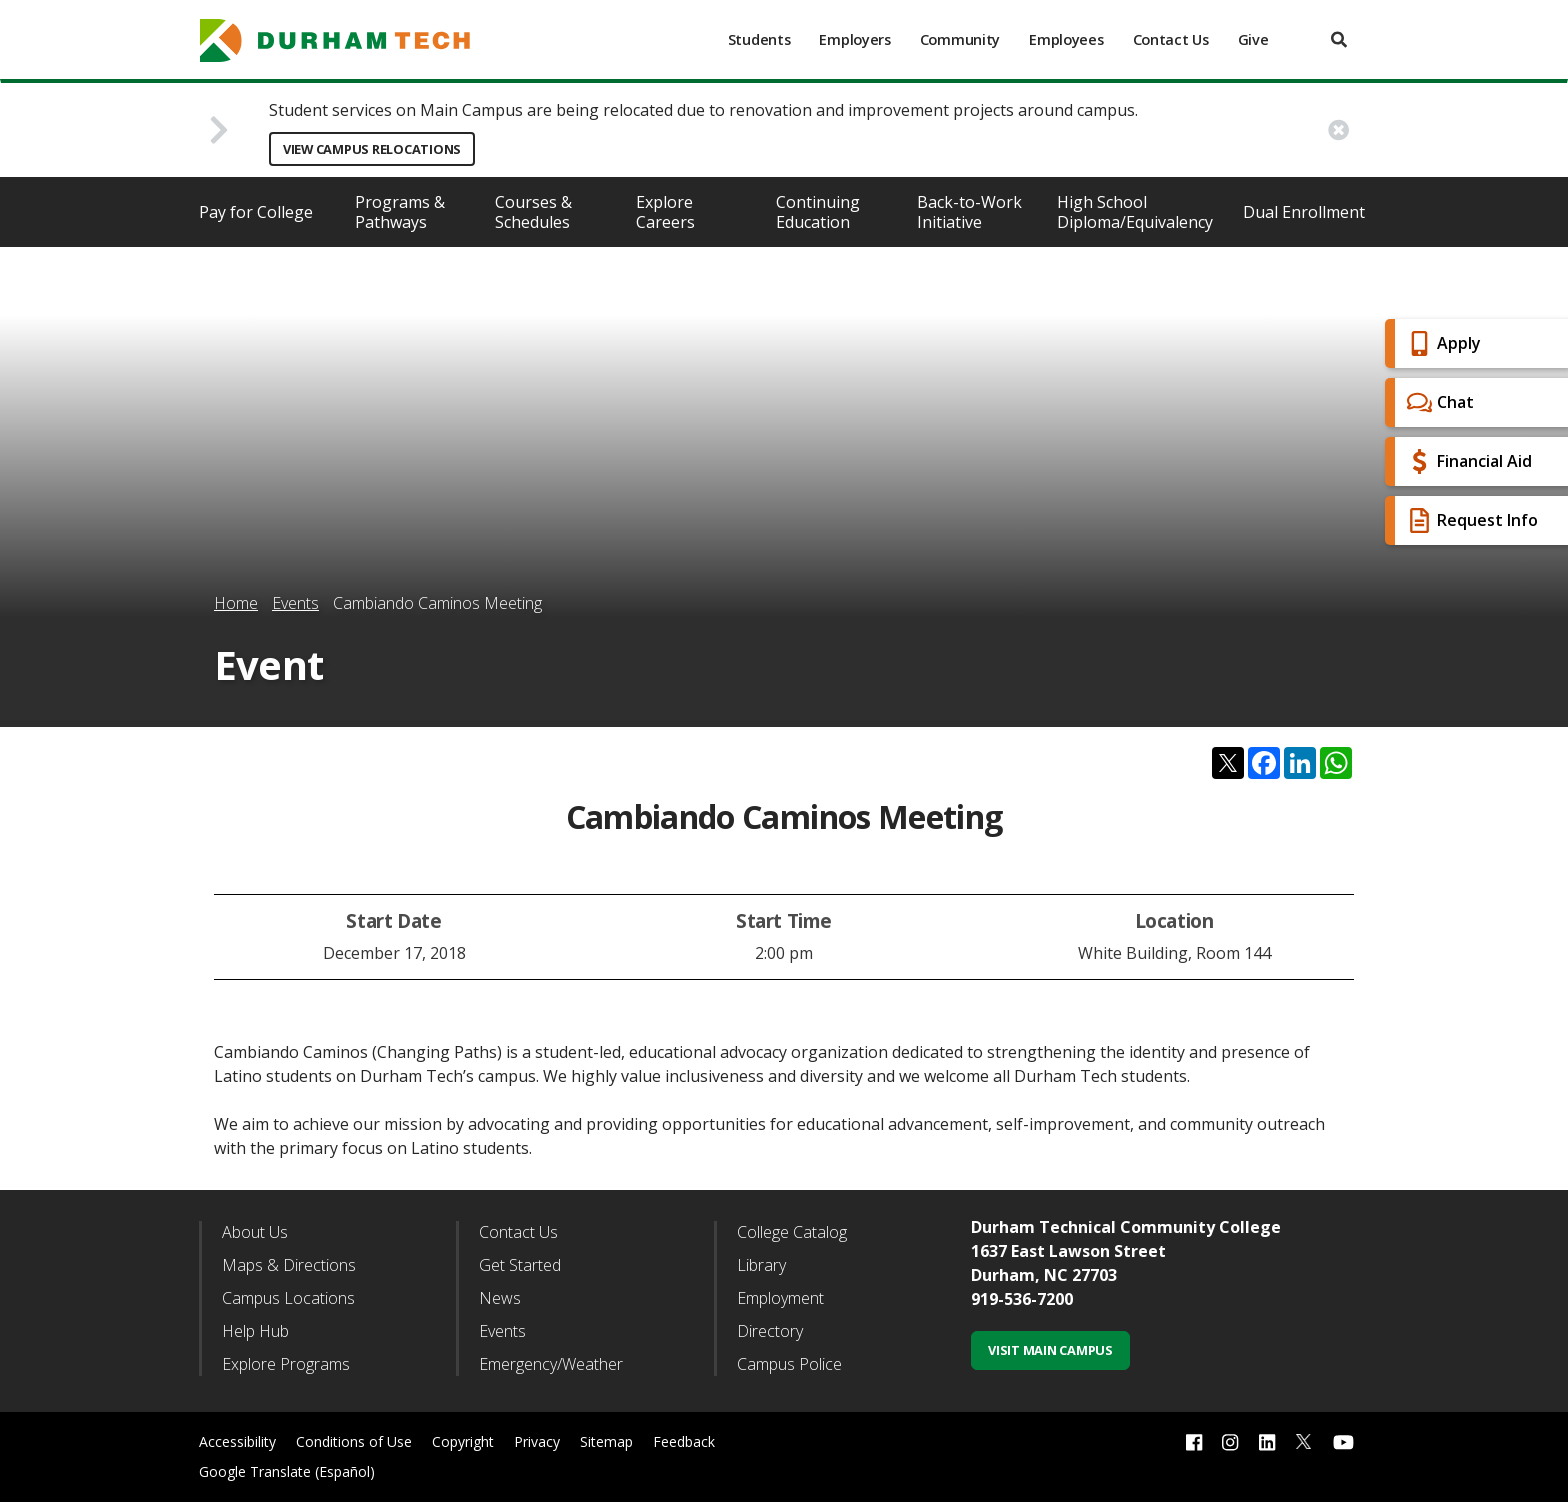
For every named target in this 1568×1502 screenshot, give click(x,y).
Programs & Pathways (400, 212)
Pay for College (256, 212)
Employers (854, 39)
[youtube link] (1343, 1441)
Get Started (520, 1265)
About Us (255, 1232)
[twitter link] (1304, 1440)
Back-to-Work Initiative (969, 212)
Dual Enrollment (1304, 212)
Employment (780, 1298)
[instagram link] (1230, 1441)
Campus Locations (288, 1298)
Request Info (1470, 520)
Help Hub (255, 1331)
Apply (1441, 343)
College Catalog (792, 1232)
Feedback (684, 1441)
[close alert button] (1338, 129)
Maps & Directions (289, 1265)
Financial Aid (1467, 461)
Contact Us (1171, 39)
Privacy (537, 1441)
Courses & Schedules (533, 212)
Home (236, 603)
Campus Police (789, 1364)
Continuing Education (818, 212)
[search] (1339, 39)
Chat (1438, 402)
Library (761, 1265)
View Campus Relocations (372, 149)
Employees (1066, 39)
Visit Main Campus (1050, 1350)
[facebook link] (1194, 1441)
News (500, 1298)
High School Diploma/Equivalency (1135, 212)
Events (295, 603)
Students (759, 39)
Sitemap (606, 1441)
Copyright (463, 1441)
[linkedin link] (1267, 1441)
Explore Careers (665, 212)
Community (960, 39)
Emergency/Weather (551, 1364)
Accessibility (237, 1441)
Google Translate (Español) (287, 1471)
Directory (770, 1331)
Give (1253, 39)
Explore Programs (286, 1364)
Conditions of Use (354, 1441)
